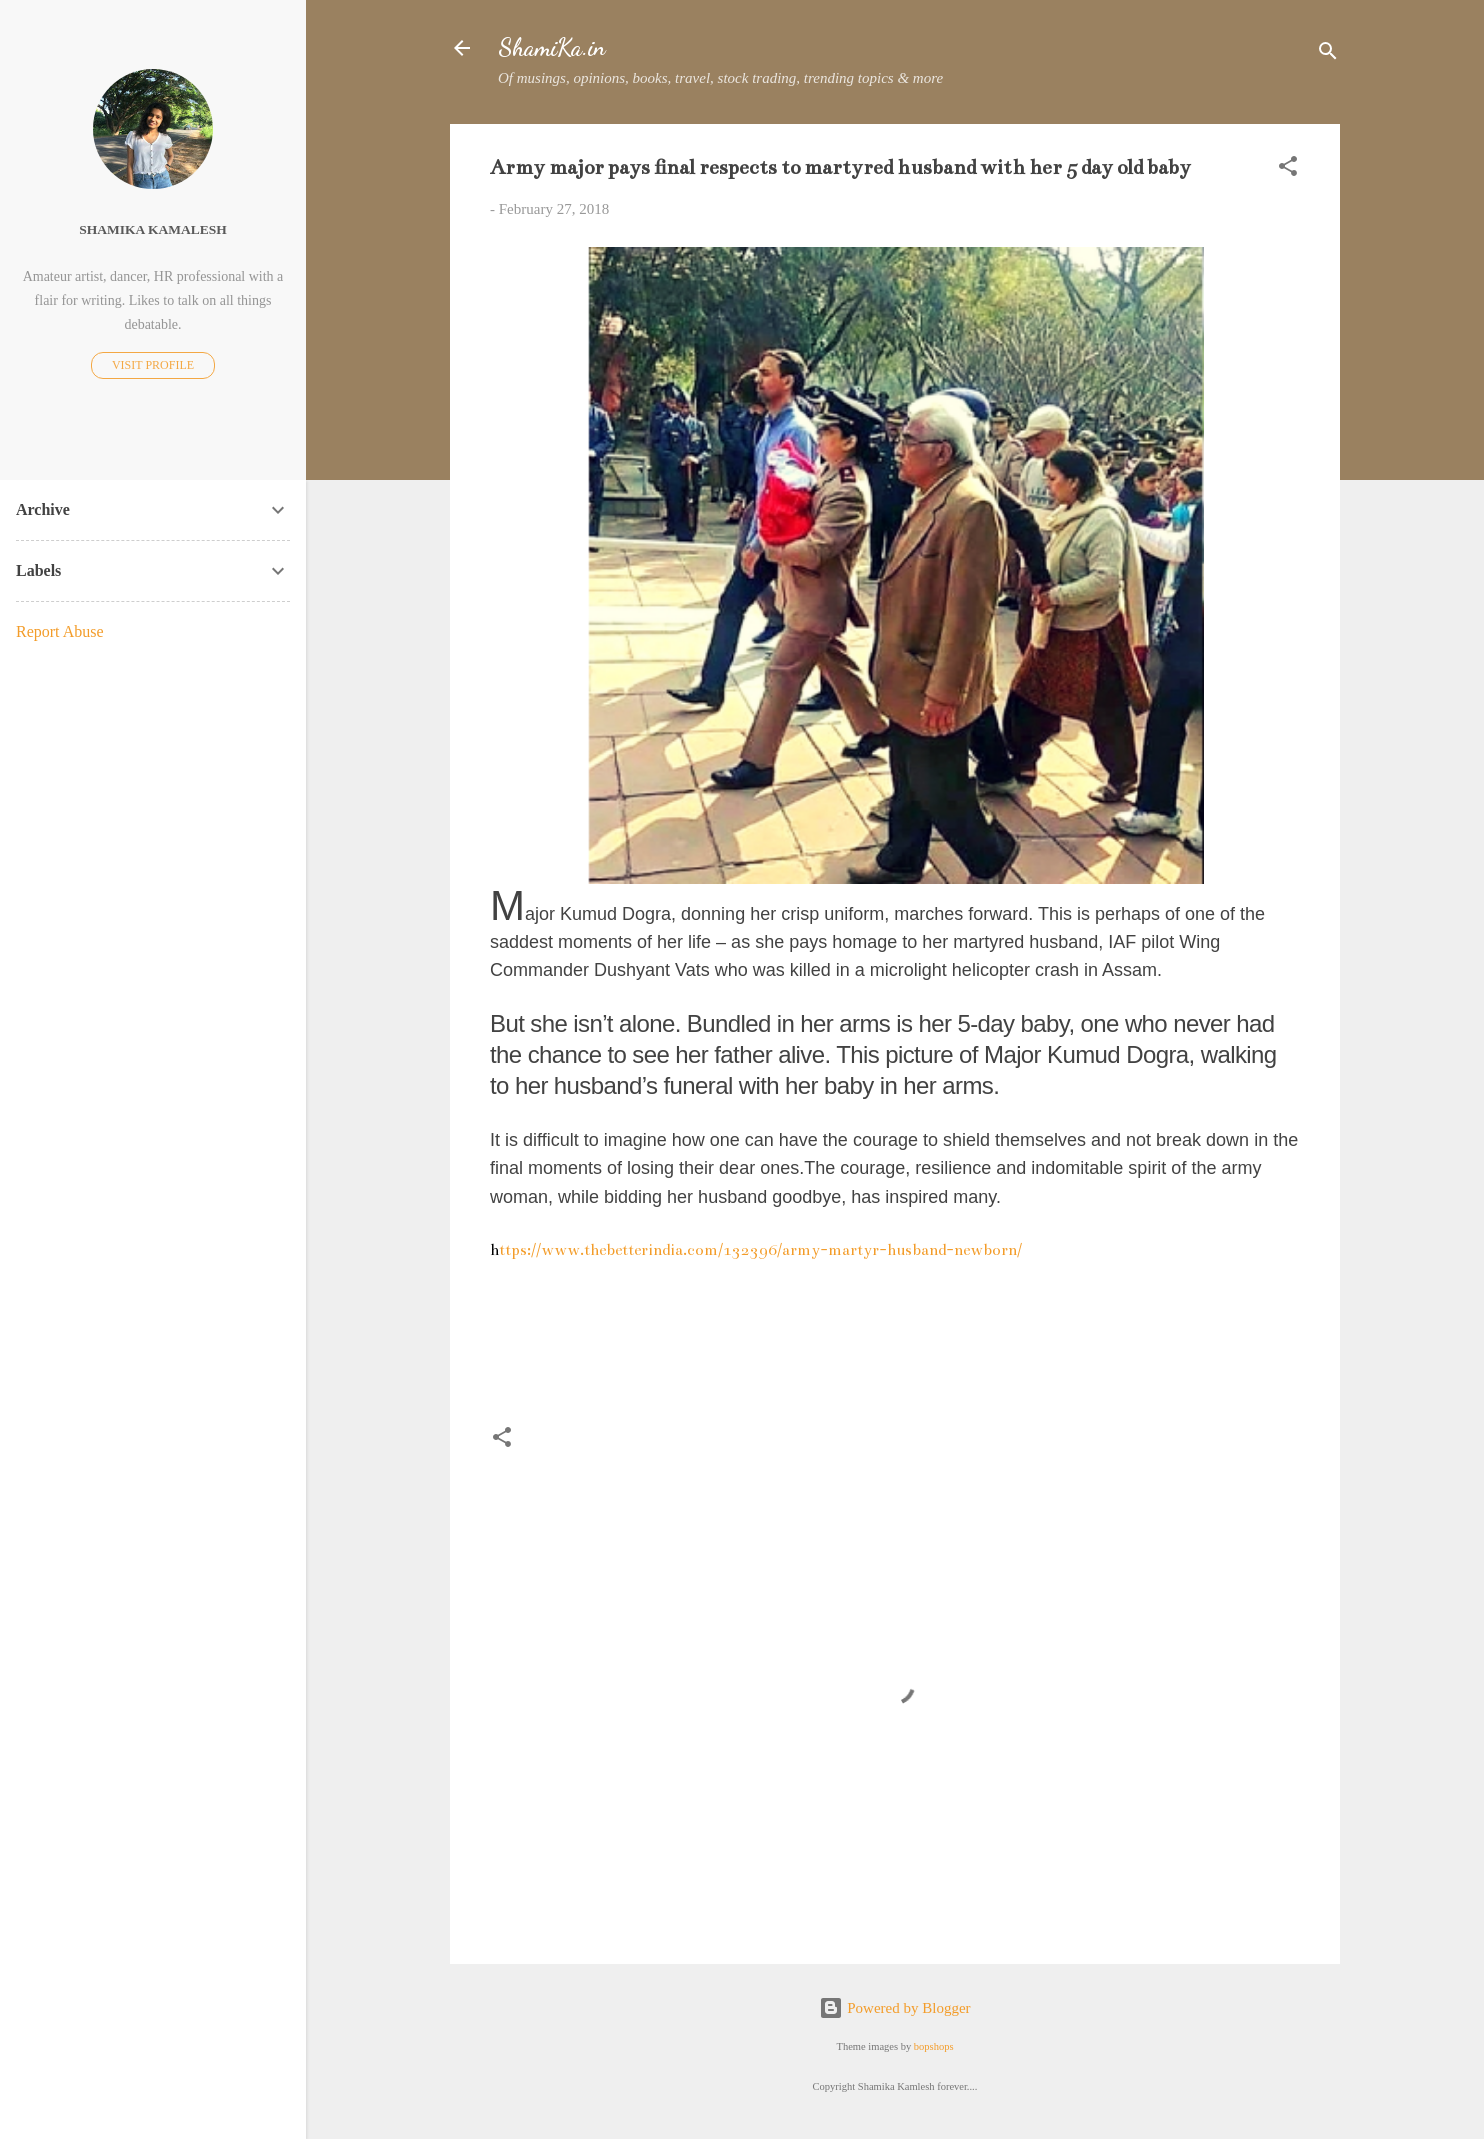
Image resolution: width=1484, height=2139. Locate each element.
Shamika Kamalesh (152, 229)
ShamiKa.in (552, 47)
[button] (1288, 169)
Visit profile (153, 365)
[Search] (1328, 54)
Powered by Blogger (894, 2008)
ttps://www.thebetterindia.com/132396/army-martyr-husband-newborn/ (756, 1249)
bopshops (934, 2046)
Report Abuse (60, 631)
